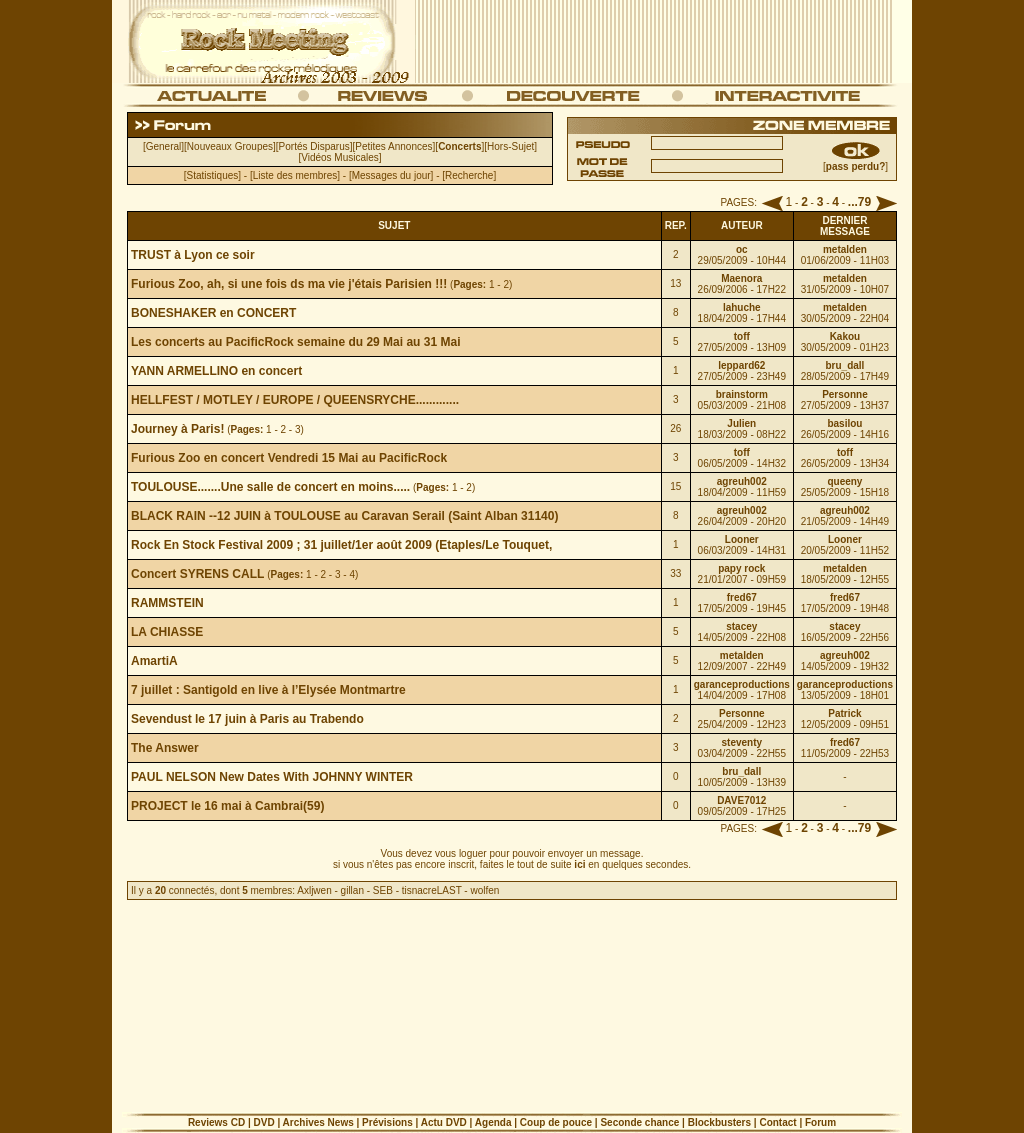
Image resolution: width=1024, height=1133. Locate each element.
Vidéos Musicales (340, 157)
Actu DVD (444, 1122)
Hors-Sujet (510, 146)
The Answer (165, 748)
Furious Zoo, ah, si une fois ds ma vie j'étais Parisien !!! (289, 284)
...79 (859, 202)
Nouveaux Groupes (230, 146)
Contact (777, 1122)
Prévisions (387, 1122)
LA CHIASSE (167, 632)
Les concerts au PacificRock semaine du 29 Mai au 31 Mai (295, 342)
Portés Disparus (314, 146)
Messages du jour (391, 175)
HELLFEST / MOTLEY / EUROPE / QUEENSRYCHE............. (295, 400)
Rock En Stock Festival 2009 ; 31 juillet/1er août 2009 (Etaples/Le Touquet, (341, 545)
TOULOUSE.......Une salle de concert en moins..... (270, 487)
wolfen (484, 890)
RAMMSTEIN (167, 603)
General (164, 146)
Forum (820, 1122)
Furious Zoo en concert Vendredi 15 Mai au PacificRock (289, 458)
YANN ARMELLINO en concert (216, 371)
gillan (352, 890)
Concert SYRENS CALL (197, 574)
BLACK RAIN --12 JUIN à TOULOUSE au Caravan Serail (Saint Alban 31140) (344, 516)
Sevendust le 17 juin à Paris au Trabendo (247, 719)
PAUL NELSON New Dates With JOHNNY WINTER (272, 777)
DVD (263, 1122)
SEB (383, 890)
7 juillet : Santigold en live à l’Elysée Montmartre (268, 690)
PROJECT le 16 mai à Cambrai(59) (227, 806)
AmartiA (154, 661)
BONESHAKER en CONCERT (213, 313)
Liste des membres (295, 175)
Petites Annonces (393, 146)
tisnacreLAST (432, 890)
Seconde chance (639, 1122)
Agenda (493, 1122)
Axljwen (314, 890)
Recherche (469, 175)
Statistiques (213, 175)
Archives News (318, 1122)
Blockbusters (719, 1122)
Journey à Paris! (177, 429)
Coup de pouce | (560, 1122)
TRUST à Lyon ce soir (193, 255)
